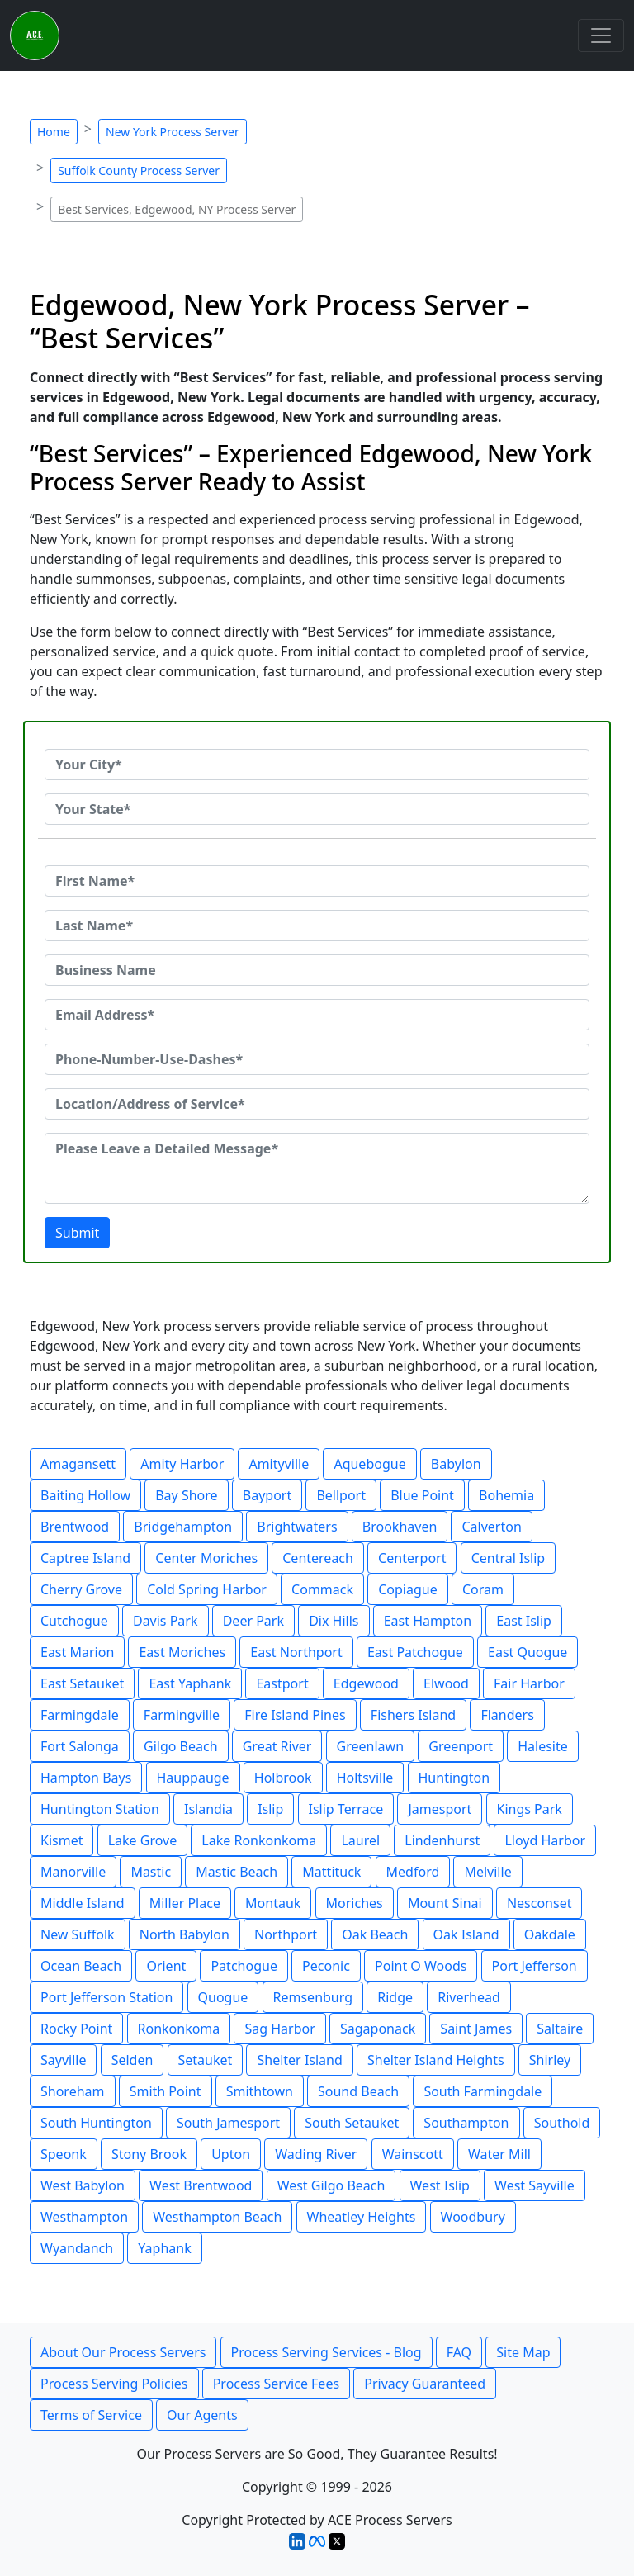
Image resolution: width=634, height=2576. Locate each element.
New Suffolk (77, 1934)
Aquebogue (369, 1464)
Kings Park (529, 1809)
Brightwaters (297, 1527)
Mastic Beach (236, 1872)
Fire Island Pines (294, 1715)
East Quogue (527, 1652)
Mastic (150, 1872)
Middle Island (82, 1903)
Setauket (205, 2060)
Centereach (317, 1558)
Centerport (412, 1558)
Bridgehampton (183, 1527)
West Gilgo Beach (331, 2185)
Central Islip (508, 1558)
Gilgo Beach (181, 1746)
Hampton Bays (85, 1778)
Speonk (63, 2154)
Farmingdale (79, 1715)
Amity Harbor (182, 1464)
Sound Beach (358, 2091)
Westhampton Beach (217, 2217)
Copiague (408, 1589)
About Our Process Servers (123, 2352)
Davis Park (165, 1621)
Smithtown (259, 2091)
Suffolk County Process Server (139, 170)
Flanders (506, 1715)
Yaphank (164, 2248)
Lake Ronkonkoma (258, 1840)
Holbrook (283, 1778)
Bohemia (506, 1495)
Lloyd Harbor (544, 1840)
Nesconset (539, 1903)
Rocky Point (76, 2029)
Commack (322, 1589)
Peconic (326, 1966)
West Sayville (534, 2185)
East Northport (296, 1652)
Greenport (460, 1746)
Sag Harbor (279, 2029)
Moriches (354, 1903)
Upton (230, 2154)
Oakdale (549, 1934)
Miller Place (184, 1903)
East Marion (77, 1652)
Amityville (278, 1464)
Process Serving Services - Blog (326, 2352)
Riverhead (469, 1997)
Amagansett (78, 1464)
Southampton (466, 2123)
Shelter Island (299, 2060)
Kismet (61, 1840)
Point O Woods (420, 1966)
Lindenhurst (442, 1840)
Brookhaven (400, 1527)
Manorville (73, 1872)
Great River (277, 1746)
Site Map (523, 2352)
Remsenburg (313, 1997)
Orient (166, 1966)
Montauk (272, 1903)
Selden (132, 2060)
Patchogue (244, 1966)
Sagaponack (377, 2029)
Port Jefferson (534, 1966)
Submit (77, 1233)
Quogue (223, 1997)
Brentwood (74, 1527)
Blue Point (422, 1495)
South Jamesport (228, 2123)
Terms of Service (91, 2415)
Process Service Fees (276, 2384)
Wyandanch (76, 2248)
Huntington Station (99, 1809)
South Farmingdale (482, 2091)
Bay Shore (186, 1495)
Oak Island (466, 1934)
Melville (487, 1872)
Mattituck (331, 1872)
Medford (413, 1872)
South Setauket (352, 2123)
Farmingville (182, 1715)
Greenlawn (370, 1746)
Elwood (446, 1683)
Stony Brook (149, 2154)
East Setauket (82, 1683)
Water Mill (499, 2154)
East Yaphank (190, 1683)
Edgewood (366, 1683)
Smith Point (165, 2091)
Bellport (341, 1495)
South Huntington (96, 2123)
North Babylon (184, 1934)
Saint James (476, 2029)
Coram (483, 1589)
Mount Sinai (445, 1903)
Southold (562, 2123)
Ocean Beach (80, 1966)
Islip (270, 1809)
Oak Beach (375, 1934)
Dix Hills (333, 1621)
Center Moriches (206, 1558)
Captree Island (85, 1558)
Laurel (360, 1840)
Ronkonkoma (179, 2029)
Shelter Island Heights (435, 2060)
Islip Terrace (346, 1809)
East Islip (523, 1621)
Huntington (454, 1778)
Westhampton (84, 2217)
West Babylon (82, 2185)
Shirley (549, 2060)
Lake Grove (142, 1840)
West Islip (440, 2185)
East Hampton (427, 1621)
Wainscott (412, 2154)
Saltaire (560, 2029)
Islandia (208, 1809)
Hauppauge (193, 1778)
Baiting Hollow (85, 1495)
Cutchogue (74, 1621)
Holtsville (365, 1778)
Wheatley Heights (361, 2217)
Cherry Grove (81, 1589)
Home (53, 132)
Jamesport (439, 1809)
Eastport (282, 1683)
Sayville (63, 2060)
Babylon (456, 1464)
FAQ (459, 2352)
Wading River (316, 2154)
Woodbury (473, 2217)
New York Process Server (172, 132)
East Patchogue (415, 1652)
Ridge (395, 1997)
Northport (285, 1934)
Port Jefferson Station (106, 1997)
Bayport (267, 1495)
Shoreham (72, 2091)
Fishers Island (413, 1715)
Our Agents (202, 2415)
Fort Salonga (79, 1746)
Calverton (491, 1527)
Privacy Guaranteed (424, 2384)
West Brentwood (200, 2185)
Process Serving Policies (114, 2384)
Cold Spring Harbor (207, 1589)
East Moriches (182, 1652)
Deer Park (253, 1621)
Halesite (543, 1746)
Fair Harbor (529, 1683)
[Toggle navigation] (601, 35)
